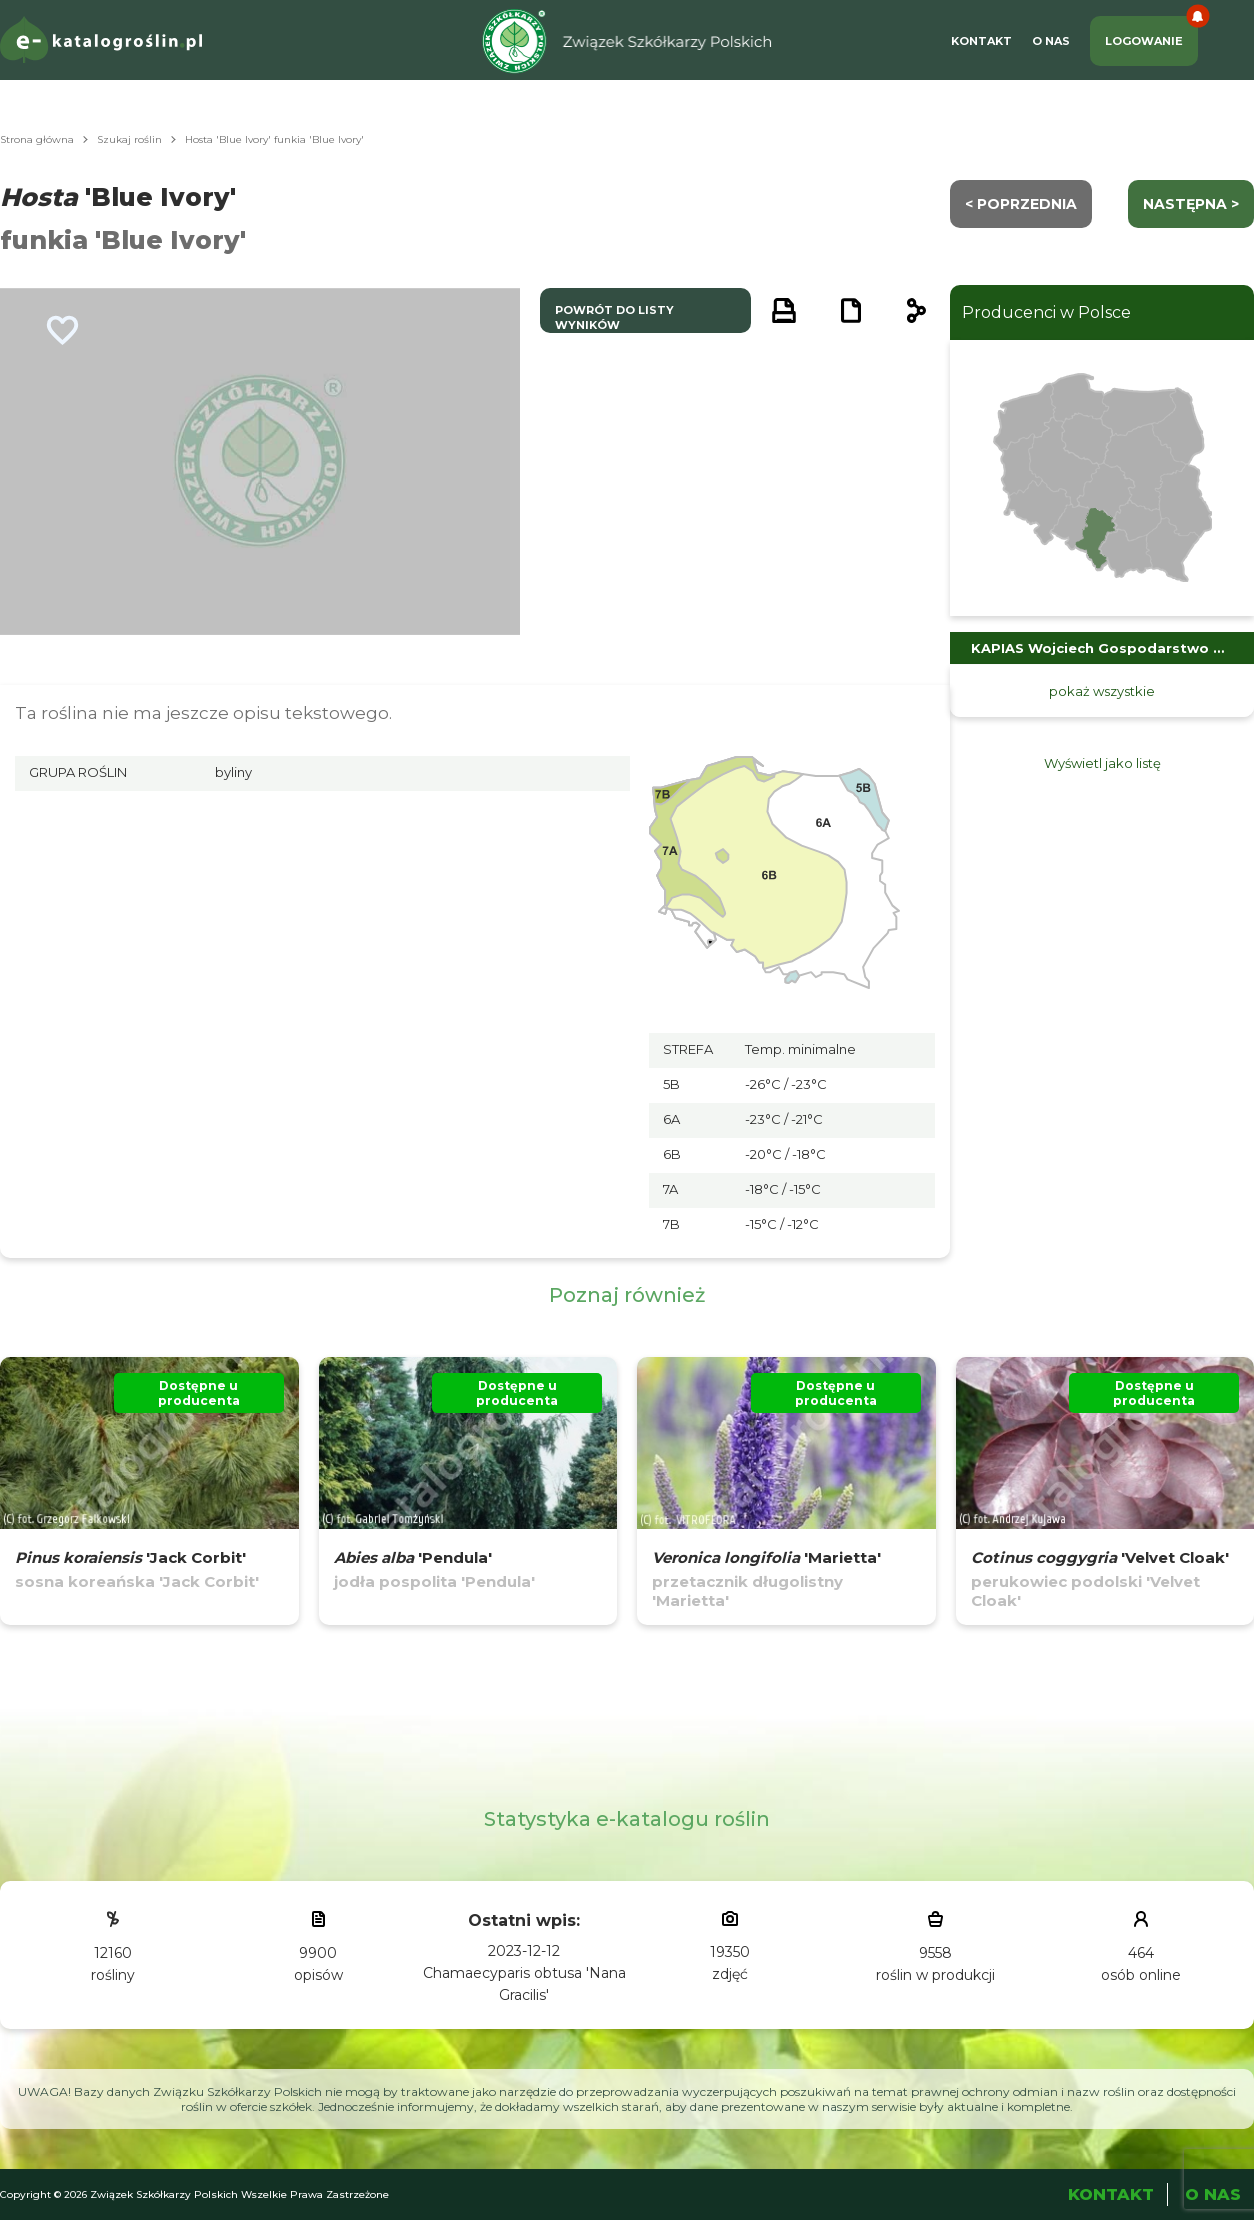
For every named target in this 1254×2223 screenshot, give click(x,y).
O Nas (1051, 41)
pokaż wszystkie (1102, 691)
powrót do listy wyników (614, 317)
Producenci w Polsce (1046, 312)
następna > (1191, 204)
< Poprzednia (1021, 204)
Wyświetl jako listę (1102, 763)
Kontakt (981, 41)
